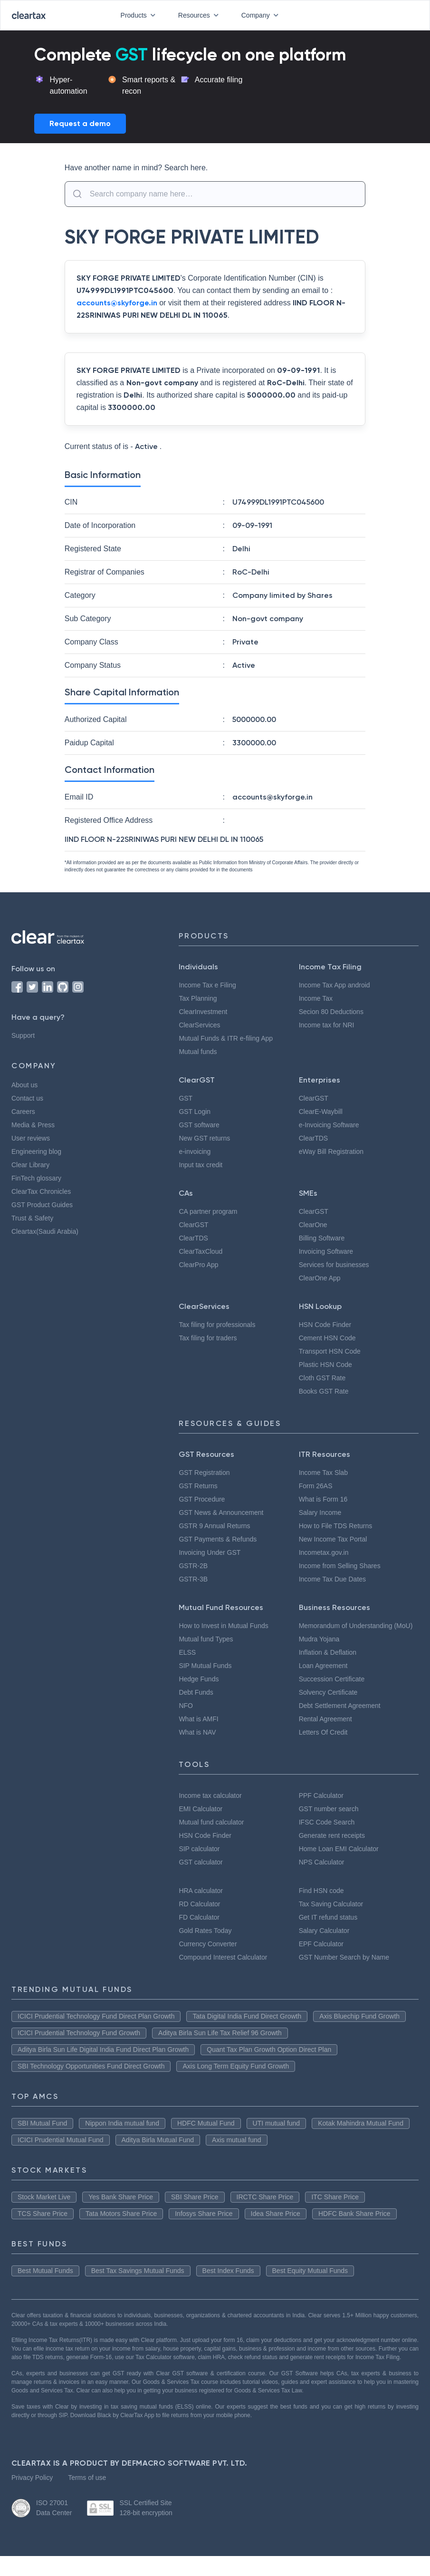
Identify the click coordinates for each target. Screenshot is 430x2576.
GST (185, 1098)
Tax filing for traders (209, 1338)
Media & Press (33, 1125)
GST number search (330, 1820)
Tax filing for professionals (219, 1324)
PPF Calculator (322, 1807)
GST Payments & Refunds (219, 1539)
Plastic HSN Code (327, 1364)
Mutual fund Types (207, 1639)
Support (24, 1035)
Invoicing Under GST (210, 1552)
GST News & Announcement (223, 1512)
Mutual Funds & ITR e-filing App (227, 1038)
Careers (24, 1111)
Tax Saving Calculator (333, 1915)
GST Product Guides (43, 1205)
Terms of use (88, 2497)
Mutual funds (199, 1051)
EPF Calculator (322, 1955)
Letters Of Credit (326, 1743)
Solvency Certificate (331, 1704)
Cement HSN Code (329, 1338)
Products (135, 15)
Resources (197, 15)
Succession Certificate (335, 1690)
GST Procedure (203, 1499)
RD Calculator (201, 1915)
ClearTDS (313, 1138)
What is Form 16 (323, 1499)
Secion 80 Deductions (334, 1011)
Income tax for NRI (328, 1025)
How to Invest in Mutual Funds (226, 1626)
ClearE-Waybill (322, 1111)
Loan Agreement (326, 1677)
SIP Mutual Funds (205, 1665)
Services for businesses (336, 1264)
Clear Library (31, 1165)
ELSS (186, 1652)
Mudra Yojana (320, 1650)
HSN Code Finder (326, 1324)
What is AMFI (199, 1719)
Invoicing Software (328, 1251)
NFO (185, 1705)
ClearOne (314, 1225)
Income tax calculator (213, 1807)
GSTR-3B (193, 1579)
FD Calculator (200, 1928)
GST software (200, 1125)
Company (260, 15)
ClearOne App (321, 1278)
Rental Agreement (328, 1730)
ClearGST (314, 1098)
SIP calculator (200, 1860)
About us (25, 1085)
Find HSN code (322, 1902)
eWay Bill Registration (333, 1151)
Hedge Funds (199, 1679)
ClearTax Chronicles (42, 1191)
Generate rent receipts (336, 1847)
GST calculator (202, 1873)
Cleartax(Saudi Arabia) (47, 1231)
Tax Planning (198, 998)
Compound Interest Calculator (228, 1968)
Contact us (29, 1098)
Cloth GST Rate (324, 1378)
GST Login (195, 1111)
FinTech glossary (37, 1178)
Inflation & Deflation (330, 1664)
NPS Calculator (323, 1873)
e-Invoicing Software (332, 1125)
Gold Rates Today (207, 1942)
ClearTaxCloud (202, 1251)
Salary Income (321, 1512)
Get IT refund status (331, 1928)
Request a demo (80, 123)
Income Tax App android (337, 985)
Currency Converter (209, 1955)
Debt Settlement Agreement (345, 1717)
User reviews (31, 1138)
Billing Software (323, 1238)
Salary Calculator (326, 1942)
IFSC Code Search (328, 1833)
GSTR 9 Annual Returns (215, 1526)
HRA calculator (202, 1902)
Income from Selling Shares (342, 1566)
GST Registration (206, 1472)
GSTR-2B (193, 1566)
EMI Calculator (201, 1820)
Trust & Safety (33, 1218)
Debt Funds (197, 1692)
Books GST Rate (325, 1391)
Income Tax (317, 998)
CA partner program (210, 1211)
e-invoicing (196, 1151)
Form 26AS (315, 1486)
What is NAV (198, 1732)
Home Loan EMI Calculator (340, 1860)
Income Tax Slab (325, 1472)
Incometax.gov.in (325, 1552)
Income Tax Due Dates (335, 1579)
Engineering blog (37, 1151)
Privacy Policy (32, 2497)
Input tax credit (203, 1165)
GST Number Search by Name (346, 1968)
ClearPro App (200, 1264)
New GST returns (205, 1138)
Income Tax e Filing (209, 985)
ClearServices (200, 1025)
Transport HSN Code (331, 1351)
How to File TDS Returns (336, 1526)
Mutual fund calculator (214, 1833)
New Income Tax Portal (335, 1539)
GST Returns (198, 1486)
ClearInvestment (205, 1011)
